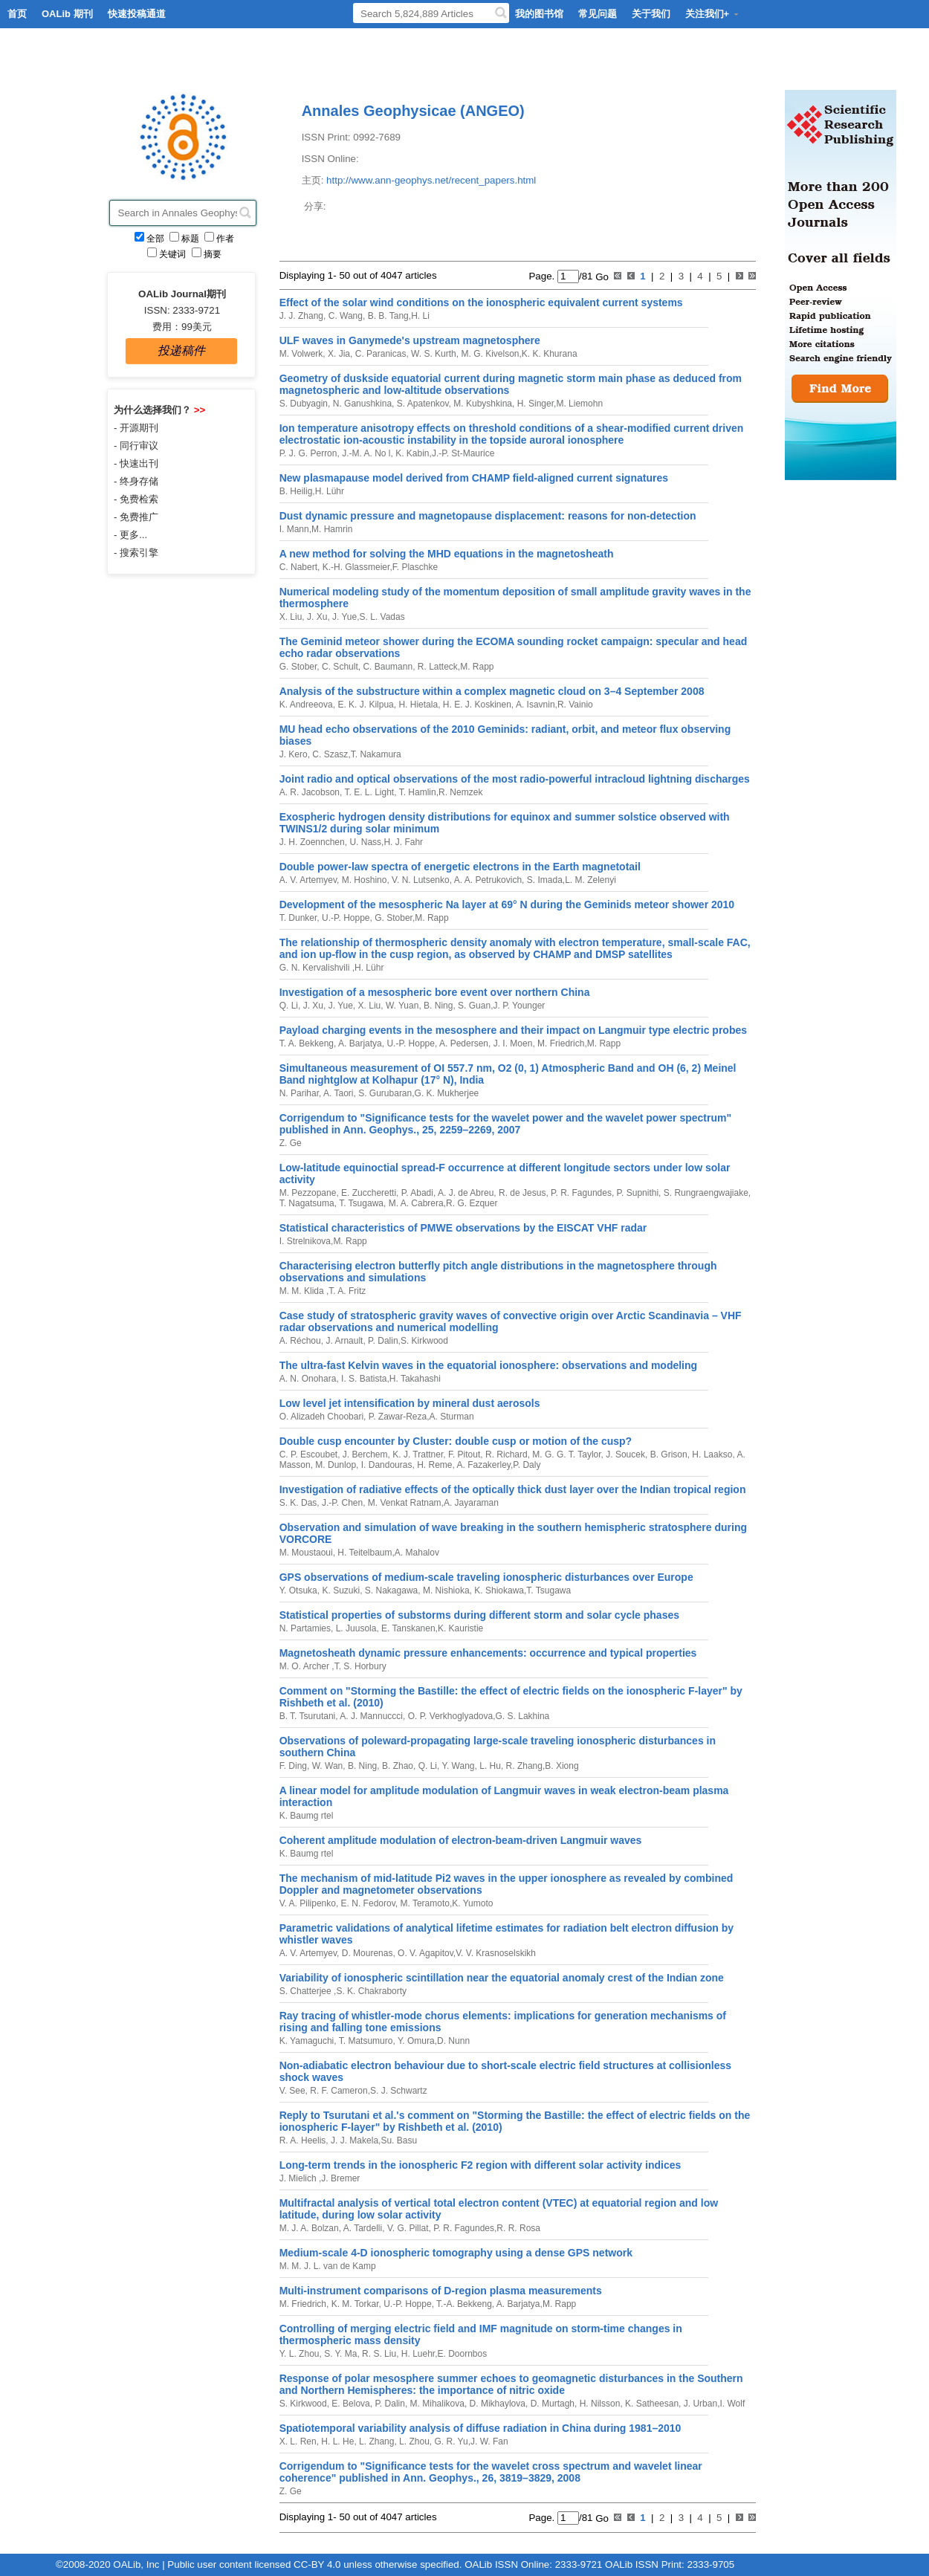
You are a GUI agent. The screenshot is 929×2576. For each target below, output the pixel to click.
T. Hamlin (416, 792)
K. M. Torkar (353, 2304)
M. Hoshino (362, 880)
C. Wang (344, 316)
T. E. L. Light (368, 792)
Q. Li (288, 1005)
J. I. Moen (511, 1043)
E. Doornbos (463, 2354)
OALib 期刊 (67, 13)
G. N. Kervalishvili (315, 967)
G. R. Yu (449, 2441)
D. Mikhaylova (496, 2403)
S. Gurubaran (384, 1093)
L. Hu (489, 1766)
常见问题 (597, 13)
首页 (17, 13)
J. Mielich (299, 2178)
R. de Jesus (521, 1193)
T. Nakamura (376, 754)
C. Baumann (386, 666)
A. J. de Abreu (464, 1193)
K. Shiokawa (498, 1590)
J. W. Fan (489, 2441)
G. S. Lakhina (523, 1716)
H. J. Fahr (403, 842)
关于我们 (651, 13)
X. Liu (290, 617)
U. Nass (364, 842)
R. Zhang (523, 1766)
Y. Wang (456, 1766)
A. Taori (337, 1093)
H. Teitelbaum (363, 1552)
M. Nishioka (445, 1590)
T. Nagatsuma (306, 1203)
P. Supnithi (636, 1193)
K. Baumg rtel (306, 1815)
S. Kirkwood (424, 1341)
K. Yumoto (472, 1903)
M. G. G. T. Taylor (565, 1454)
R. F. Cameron (338, 2090)
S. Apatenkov (421, 403)
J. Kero (293, 754)
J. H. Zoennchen (312, 842)
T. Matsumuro (365, 2041)
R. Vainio (575, 704)
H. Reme (434, 1465)
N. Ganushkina (361, 403)
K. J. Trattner (416, 1454)
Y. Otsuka (298, 1590)
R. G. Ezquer (471, 1203)
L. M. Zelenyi (590, 880)
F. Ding (293, 1766)
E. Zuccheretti (367, 1193)
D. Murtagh (551, 2403)
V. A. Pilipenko (307, 1903)
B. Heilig (296, 491)
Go (601, 276)
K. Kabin (411, 453)
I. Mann (294, 529)
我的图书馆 (539, 13)
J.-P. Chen (341, 1503)
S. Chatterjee (306, 1991)
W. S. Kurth (432, 354)
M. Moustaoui (306, 1552)
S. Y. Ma (339, 2354)
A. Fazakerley (483, 1465)
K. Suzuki (340, 1590)
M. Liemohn (579, 403)
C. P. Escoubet (308, 1454)
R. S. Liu (378, 2354)
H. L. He (336, 2441)
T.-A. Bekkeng (463, 2304)
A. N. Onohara (308, 1378)
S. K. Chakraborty (371, 1991)
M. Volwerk (301, 354)
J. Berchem (364, 1454)
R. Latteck (436, 666)
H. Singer (534, 403)
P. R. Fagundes (580, 1193)
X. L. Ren (298, 2441)
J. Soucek (624, 1454)
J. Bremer (340, 2178)
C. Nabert (298, 567)
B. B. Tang (386, 316)
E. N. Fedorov (366, 1903)
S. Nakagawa (390, 1590)
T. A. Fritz (347, 1291)
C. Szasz (329, 754)
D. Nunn (453, 2041)
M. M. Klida (302, 1291)
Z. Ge (290, 1143)
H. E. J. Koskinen (475, 704)
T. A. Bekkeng (306, 1043)
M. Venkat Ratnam (403, 1503)
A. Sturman (452, 1416)
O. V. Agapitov (424, 1953)
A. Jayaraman (471, 1503)
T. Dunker (298, 918)
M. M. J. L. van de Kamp (327, 2266)
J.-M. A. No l (365, 453)
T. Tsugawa (360, 1203)
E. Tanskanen (407, 1628)
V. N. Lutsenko (419, 880)
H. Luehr (416, 2354)
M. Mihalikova (435, 2403)
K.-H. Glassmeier (354, 567)
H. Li (420, 316)
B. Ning (437, 1005)
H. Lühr (329, 491)
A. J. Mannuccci (370, 1716)
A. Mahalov (417, 1552)
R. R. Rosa (518, 2228)
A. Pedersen (462, 1043)
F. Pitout (463, 1454)
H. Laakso (711, 1454)
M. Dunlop (334, 1465)
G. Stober (298, 666)
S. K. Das (298, 1503)
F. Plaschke (415, 567)
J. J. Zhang (301, 316)
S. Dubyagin (303, 403)
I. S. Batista (363, 1378)
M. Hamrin (331, 529)
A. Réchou (300, 1341)
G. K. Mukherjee (447, 1093)
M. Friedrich (560, 1043)
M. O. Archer (305, 1666)
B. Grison (667, 1454)
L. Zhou (413, 2441)
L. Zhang (376, 2441)
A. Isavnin (534, 704)
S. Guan (473, 1005)
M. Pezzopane (308, 1193)
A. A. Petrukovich (487, 880)
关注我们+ (712, 13)
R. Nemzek (460, 792)
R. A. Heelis (302, 2140)
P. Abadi (415, 1193)
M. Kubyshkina (481, 403)
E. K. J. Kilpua (364, 704)
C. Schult (339, 666)
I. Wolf (732, 2403)
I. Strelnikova (305, 1241)
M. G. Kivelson (489, 354)
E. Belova (349, 2403)
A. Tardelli (361, 2228)
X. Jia (338, 354)
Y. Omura (415, 2041)
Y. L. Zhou (299, 2354)
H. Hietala (417, 704)
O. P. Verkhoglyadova (449, 1716)
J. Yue (343, 617)
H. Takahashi (415, 1378)
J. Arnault (343, 1341)
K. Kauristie (460, 1628)
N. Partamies (305, 1628)
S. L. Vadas (382, 617)
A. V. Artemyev (308, 880)
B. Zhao (396, 1766)
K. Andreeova (306, 704)
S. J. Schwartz (398, 2090)
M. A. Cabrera (414, 1203)
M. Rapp (476, 666)
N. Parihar (299, 1093)
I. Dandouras (385, 1465)
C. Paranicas (379, 354)
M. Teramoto (424, 1903)
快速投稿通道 (137, 13)
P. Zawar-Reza (396, 1416)
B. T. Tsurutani (307, 1716)
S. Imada (543, 880)
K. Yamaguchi (306, 2041)
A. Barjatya (358, 1043)
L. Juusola (354, 1628)
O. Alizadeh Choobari (321, 1416)
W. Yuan (401, 1005)
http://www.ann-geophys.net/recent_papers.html (431, 180)
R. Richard (505, 1454)
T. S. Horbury (360, 1666)
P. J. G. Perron (308, 453)
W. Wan (326, 1766)
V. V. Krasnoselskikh (496, 1953)
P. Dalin (382, 1341)
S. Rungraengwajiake (704, 1193)
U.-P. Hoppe (345, 918)
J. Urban (699, 2403)
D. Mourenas (365, 1953)
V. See (292, 2090)
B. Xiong (561, 1766)
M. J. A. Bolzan (309, 2228)
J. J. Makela (353, 2140)
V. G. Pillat (407, 2228)
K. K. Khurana (549, 354)
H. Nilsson (598, 2403)
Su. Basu (399, 2140)
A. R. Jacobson (309, 792)
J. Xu (316, 617)
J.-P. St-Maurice (463, 453)
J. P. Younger (519, 1005)
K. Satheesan (651, 2403)
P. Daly (526, 1465)
